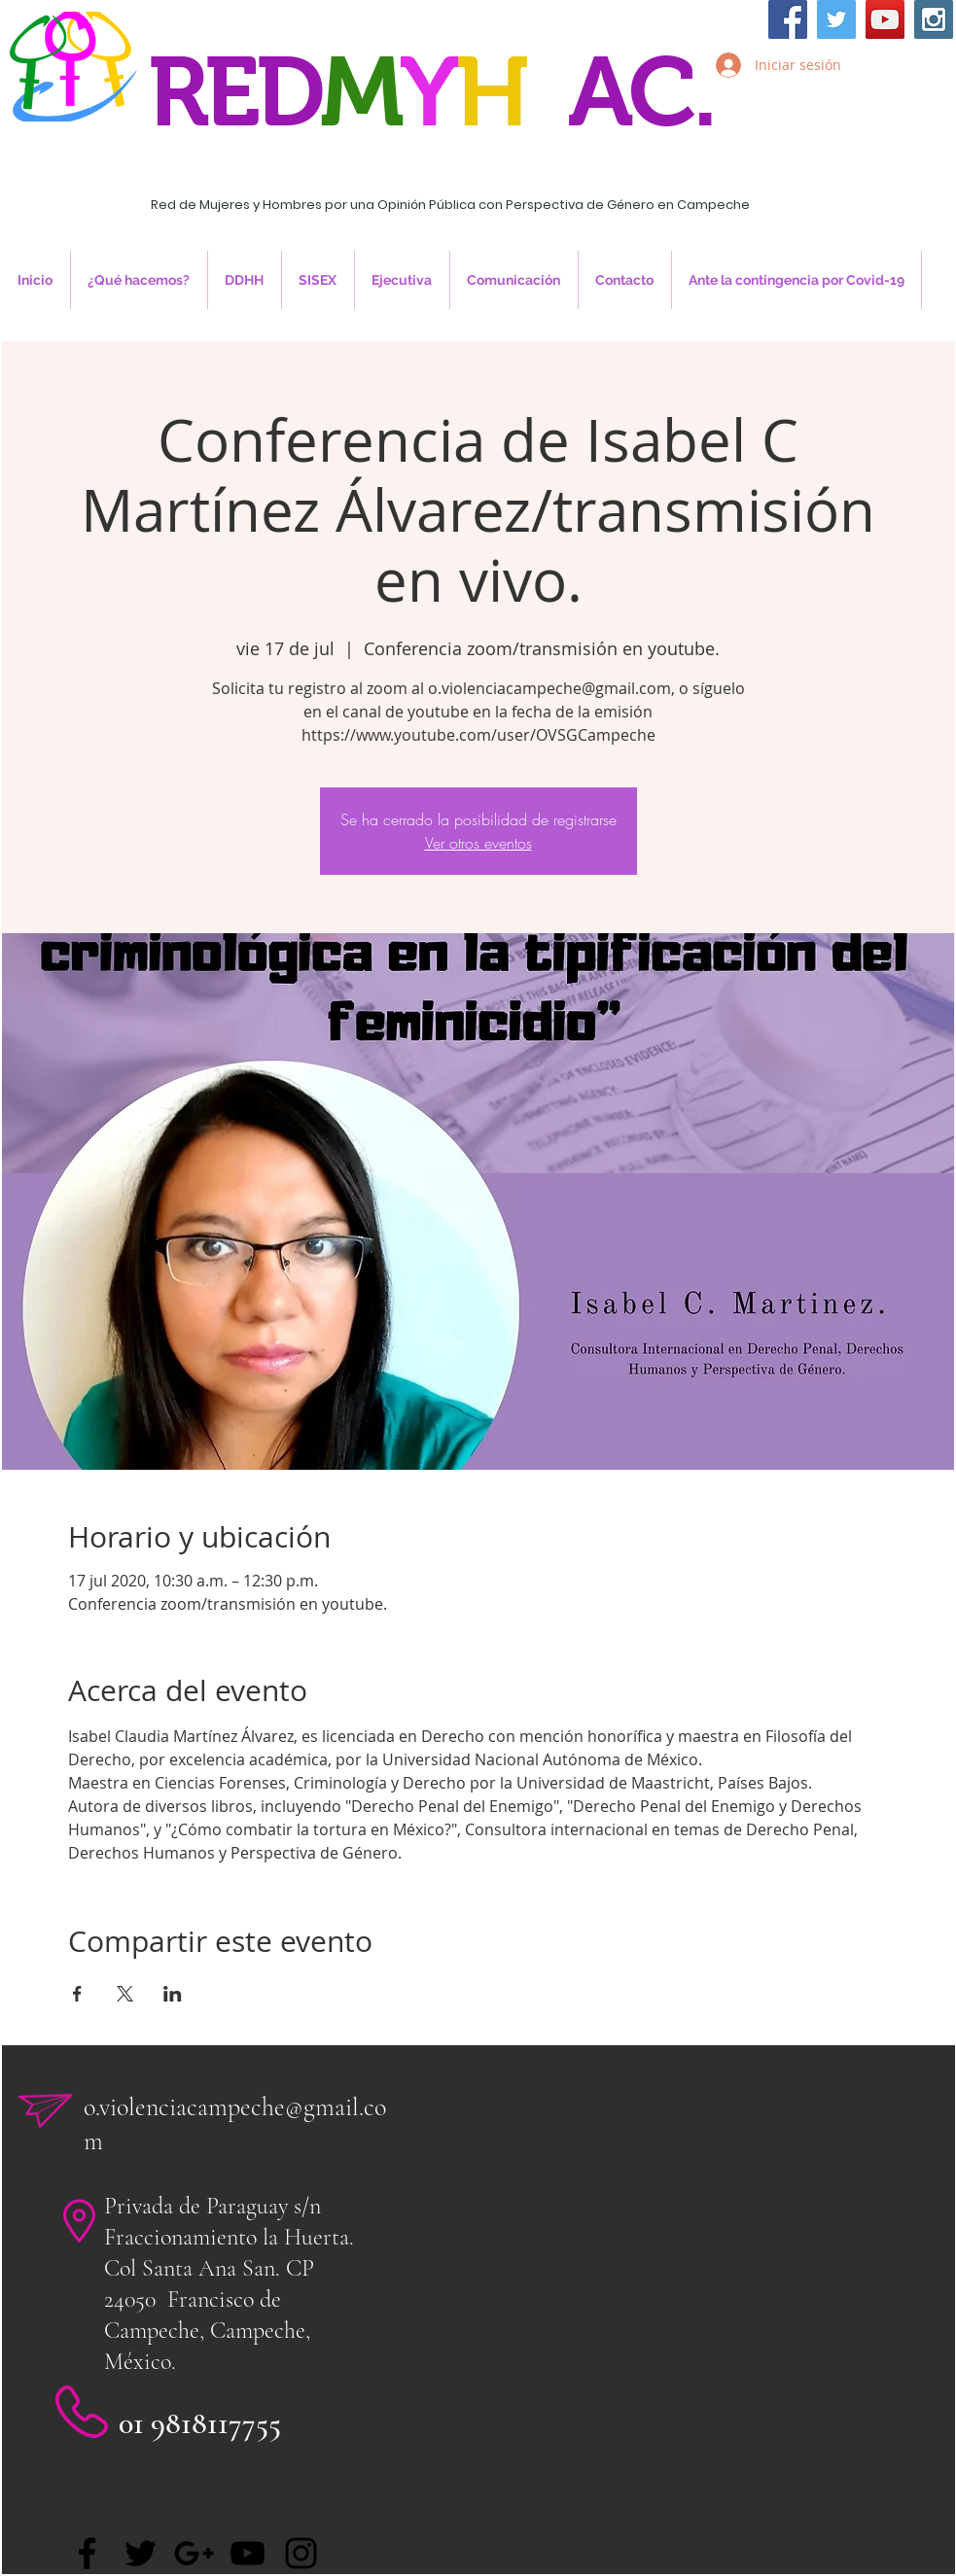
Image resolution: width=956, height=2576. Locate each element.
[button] (244, 280)
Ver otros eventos (478, 842)
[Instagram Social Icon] (933, 19)
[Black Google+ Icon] (194, 2553)
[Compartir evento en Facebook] (77, 1994)
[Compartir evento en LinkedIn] (172, 1994)
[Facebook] (87, 2553)
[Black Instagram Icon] (301, 2553)
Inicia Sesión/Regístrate (821, 113)
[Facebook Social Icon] (787, 19)
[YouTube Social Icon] (885, 19)
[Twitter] (140, 2553)
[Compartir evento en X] (125, 1994)
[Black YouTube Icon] (247, 2553)
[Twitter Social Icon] (836, 19)
